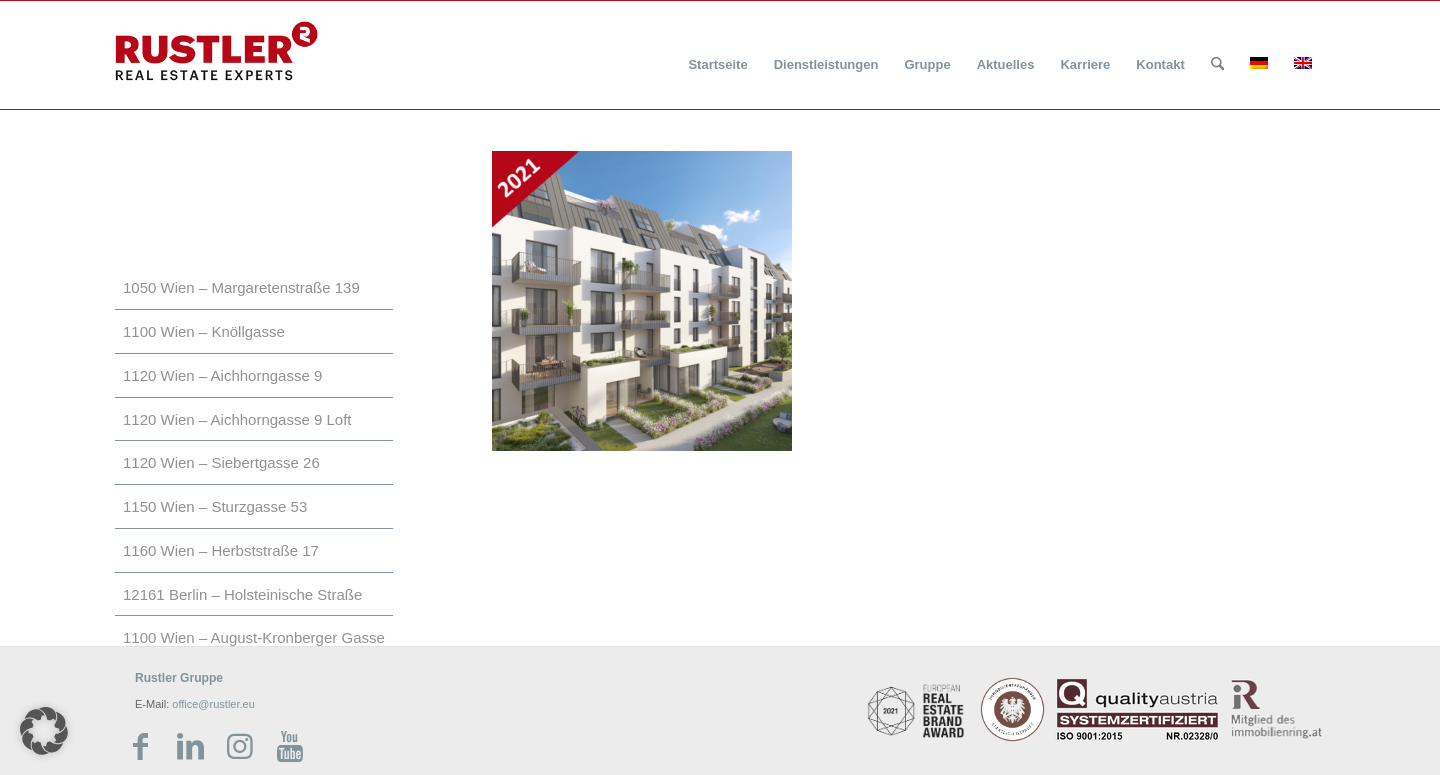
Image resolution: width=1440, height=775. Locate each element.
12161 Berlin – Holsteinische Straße (242, 594)
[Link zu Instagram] (240, 747)
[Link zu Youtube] (290, 747)
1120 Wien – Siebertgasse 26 (221, 462)
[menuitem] (717, 52)
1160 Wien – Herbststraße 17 (221, 550)
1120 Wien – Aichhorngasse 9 (222, 375)
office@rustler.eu (213, 704)
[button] (44, 731)
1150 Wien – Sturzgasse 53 (215, 506)
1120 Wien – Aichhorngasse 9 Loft (237, 419)
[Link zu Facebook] (140, 747)
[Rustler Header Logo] (216, 51)
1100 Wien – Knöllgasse (204, 331)
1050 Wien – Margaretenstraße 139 (241, 287)
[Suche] (1217, 65)
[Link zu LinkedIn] (190, 747)
